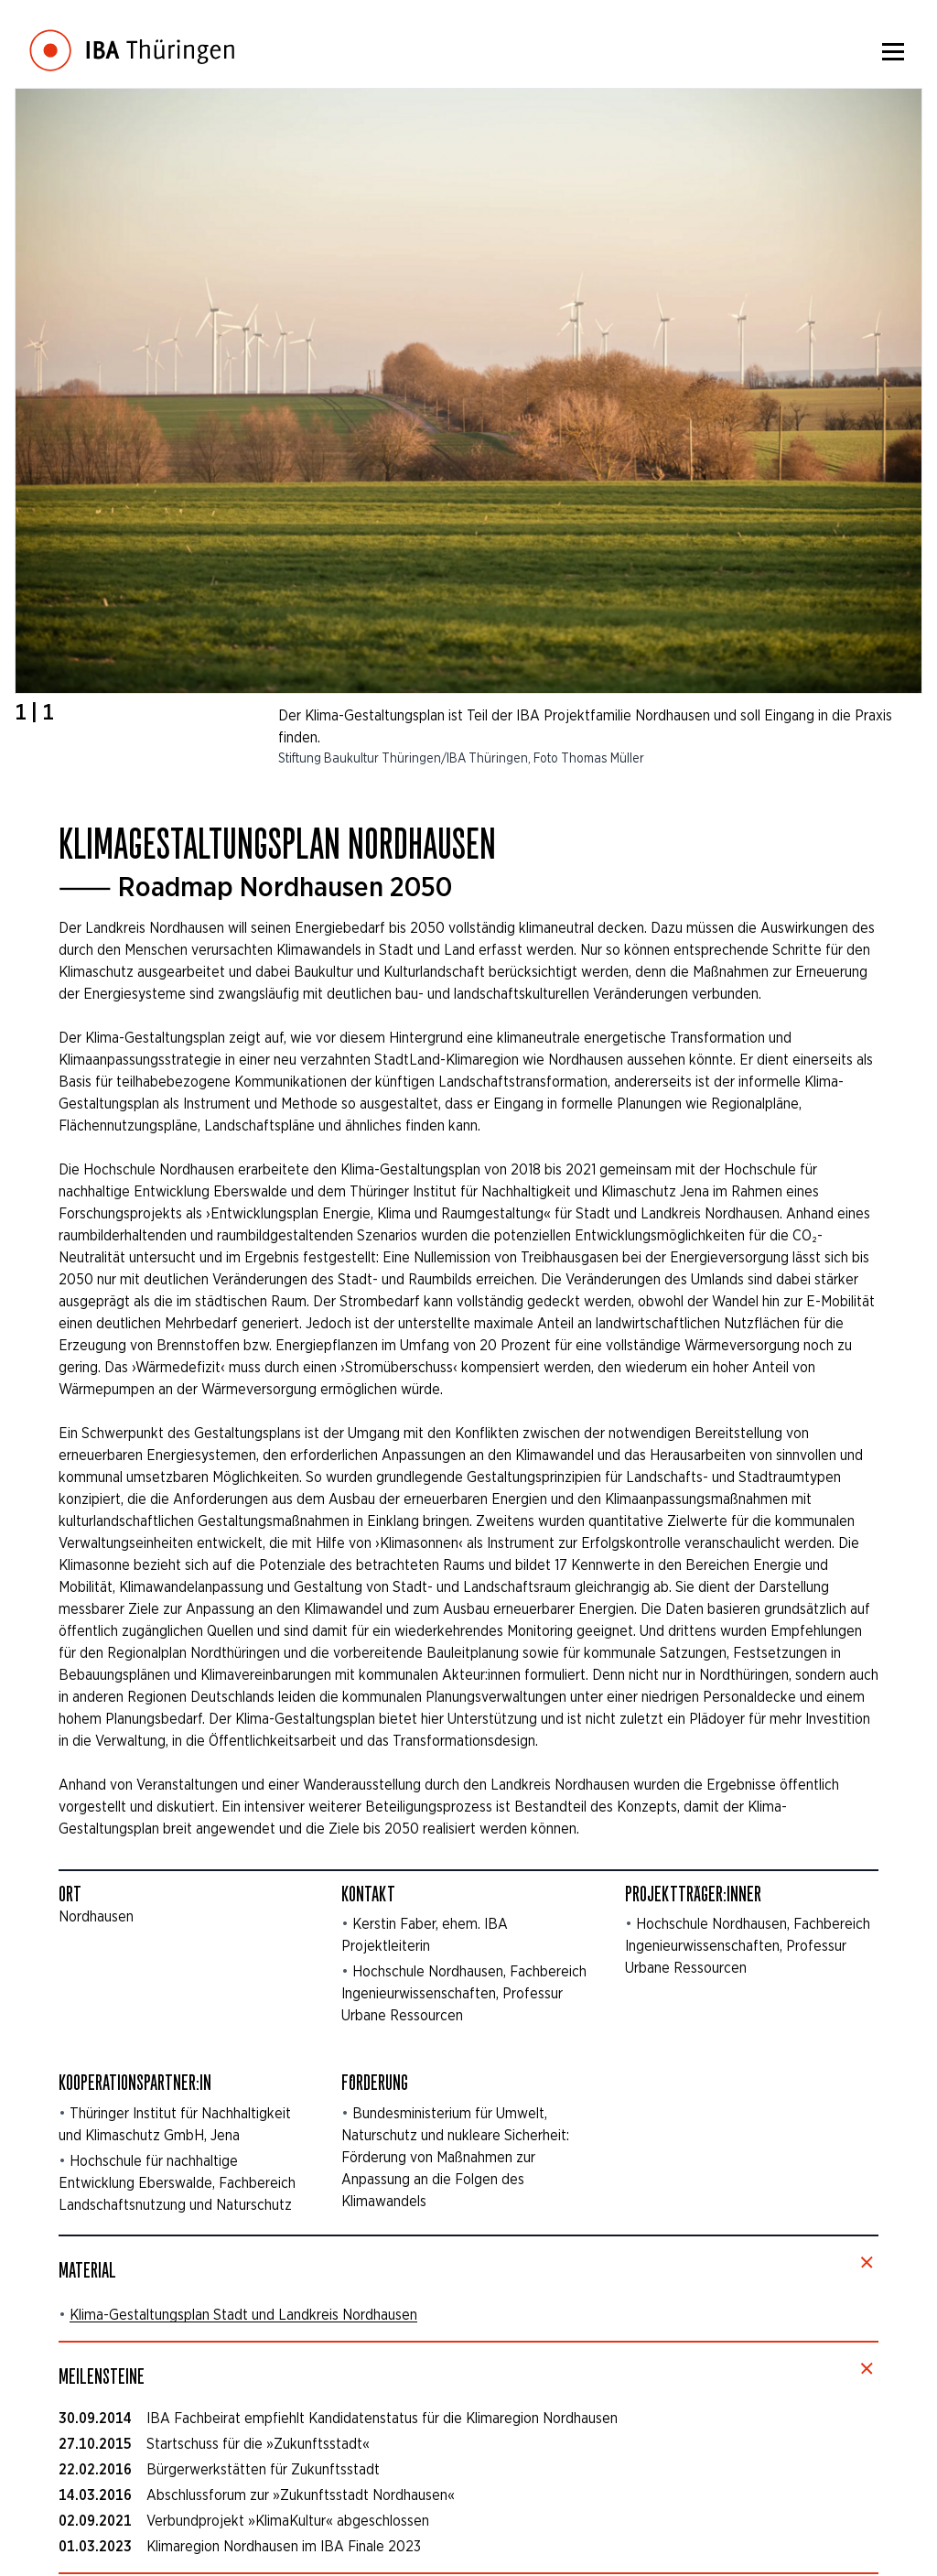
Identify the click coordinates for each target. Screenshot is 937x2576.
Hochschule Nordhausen (427, 1971)
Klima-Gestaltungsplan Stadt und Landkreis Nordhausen (243, 2314)
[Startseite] (132, 36)
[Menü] (893, 51)
